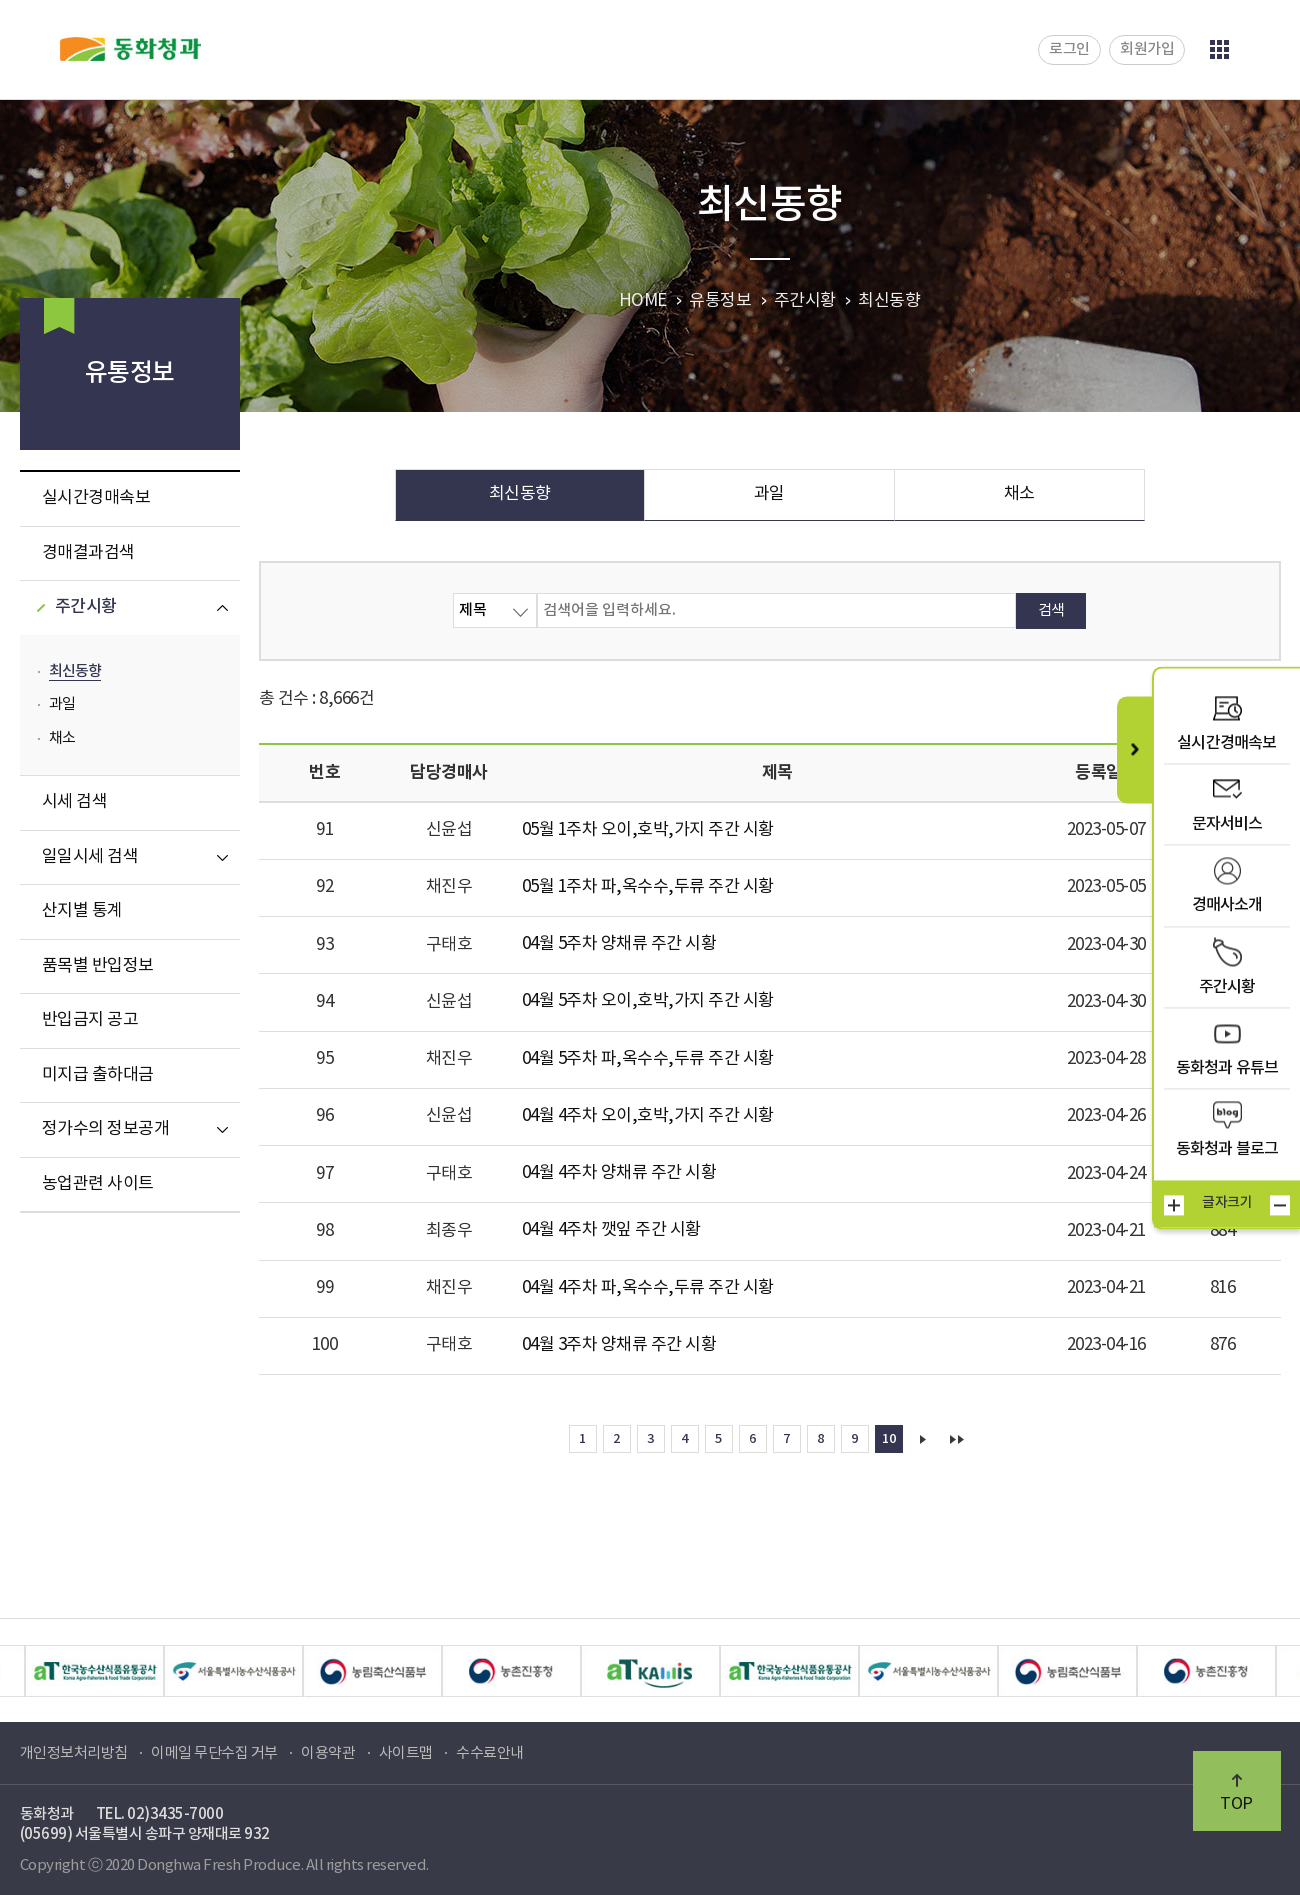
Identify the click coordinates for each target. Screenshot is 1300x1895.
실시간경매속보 (96, 498)
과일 (62, 704)
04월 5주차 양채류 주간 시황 (619, 944)
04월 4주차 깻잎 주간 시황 (611, 1230)
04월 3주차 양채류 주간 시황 (619, 1345)
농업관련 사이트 (98, 1184)
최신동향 (75, 671)
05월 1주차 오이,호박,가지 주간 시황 (648, 830)
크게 (1174, 1205)
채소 (62, 738)
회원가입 (1147, 49)
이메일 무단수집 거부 (214, 1753)
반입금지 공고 (90, 1020)
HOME (643, 301)
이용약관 (328, 1753)
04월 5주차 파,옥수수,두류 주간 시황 (648, 1059)
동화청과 (130, 49)
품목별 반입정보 (98, 966)
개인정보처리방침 (74, 1753)
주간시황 (86, 607)
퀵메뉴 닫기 (1134, 749)
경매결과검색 (88, 553)
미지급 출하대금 (98, 1075)
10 (888, 1439)
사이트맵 (406, 1753)
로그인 (1069, 49)
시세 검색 (75, 802)
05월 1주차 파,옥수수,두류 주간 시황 (648, 887)
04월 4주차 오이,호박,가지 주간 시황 (648, 1116)
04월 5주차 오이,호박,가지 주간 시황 (648, 1001)
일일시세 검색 (90, 857)
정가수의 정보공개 (106, 1129)
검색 (1051, 610)
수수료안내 (490, 1753)
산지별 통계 (82, 911)
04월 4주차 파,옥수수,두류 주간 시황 (648, 1288)
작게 (1280, 1205)
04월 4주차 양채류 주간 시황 (619, 1173)
